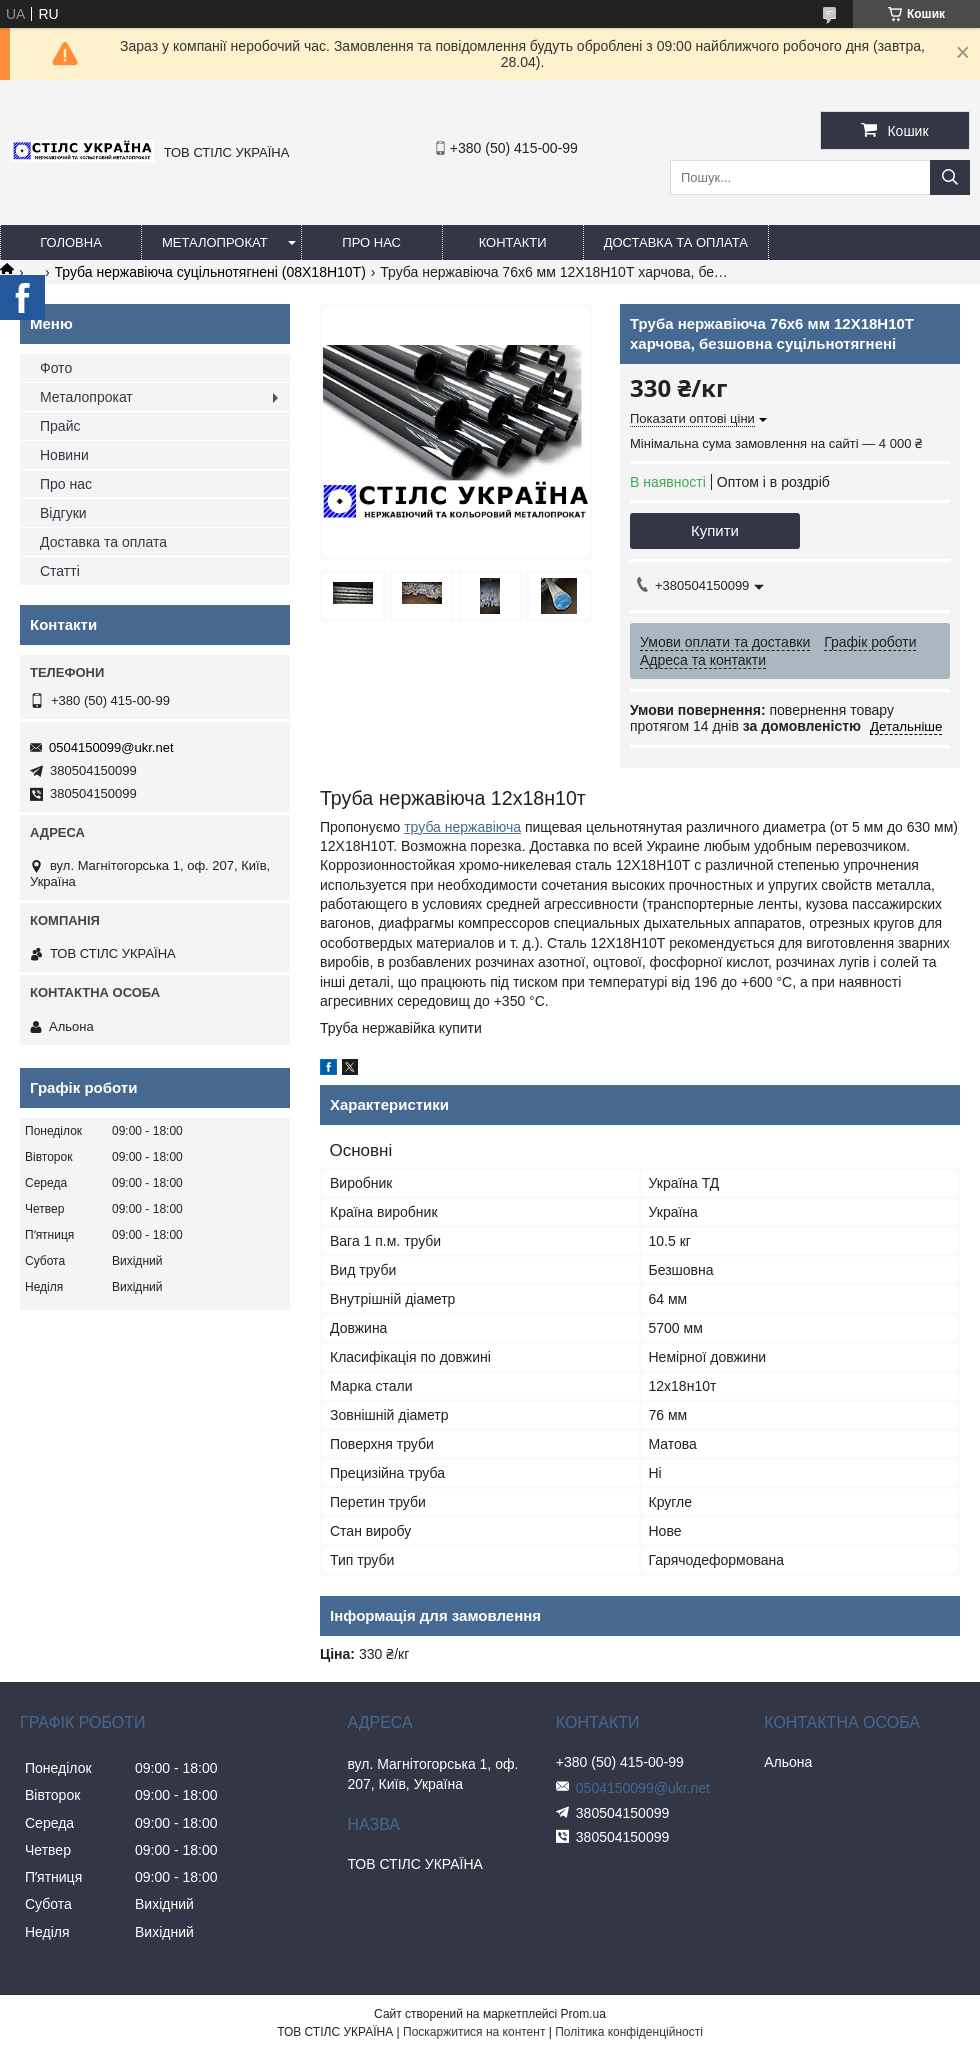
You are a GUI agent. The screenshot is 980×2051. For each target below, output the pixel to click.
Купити (715, 530)
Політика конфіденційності (629, 2032)
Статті (60, 571)
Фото (56, 368)
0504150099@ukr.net (111, 747)
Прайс (60, 426)
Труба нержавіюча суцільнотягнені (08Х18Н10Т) (210, 272)
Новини (64, 455)
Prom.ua (583, 2014)
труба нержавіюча (462, 827)
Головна (71, 242)
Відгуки (63, 513)
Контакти (513, 242)
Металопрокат (215, 242)
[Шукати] (950, 177)
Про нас (371, 242)
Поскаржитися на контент (474, 2032)
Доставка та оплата (676, 242)
